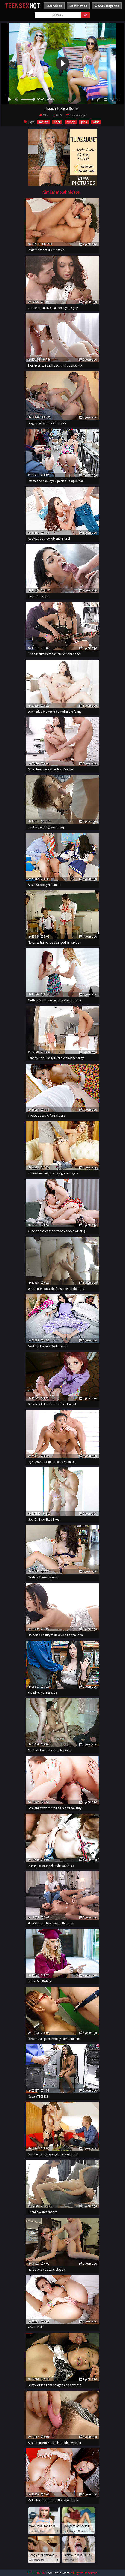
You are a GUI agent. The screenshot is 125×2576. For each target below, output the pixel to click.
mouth (43, 122)
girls (84, 122)
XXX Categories (107, 6)
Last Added (54, 6)
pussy (71, 122)
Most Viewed (78, 6)
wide (96, 122)
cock (57, 122)
